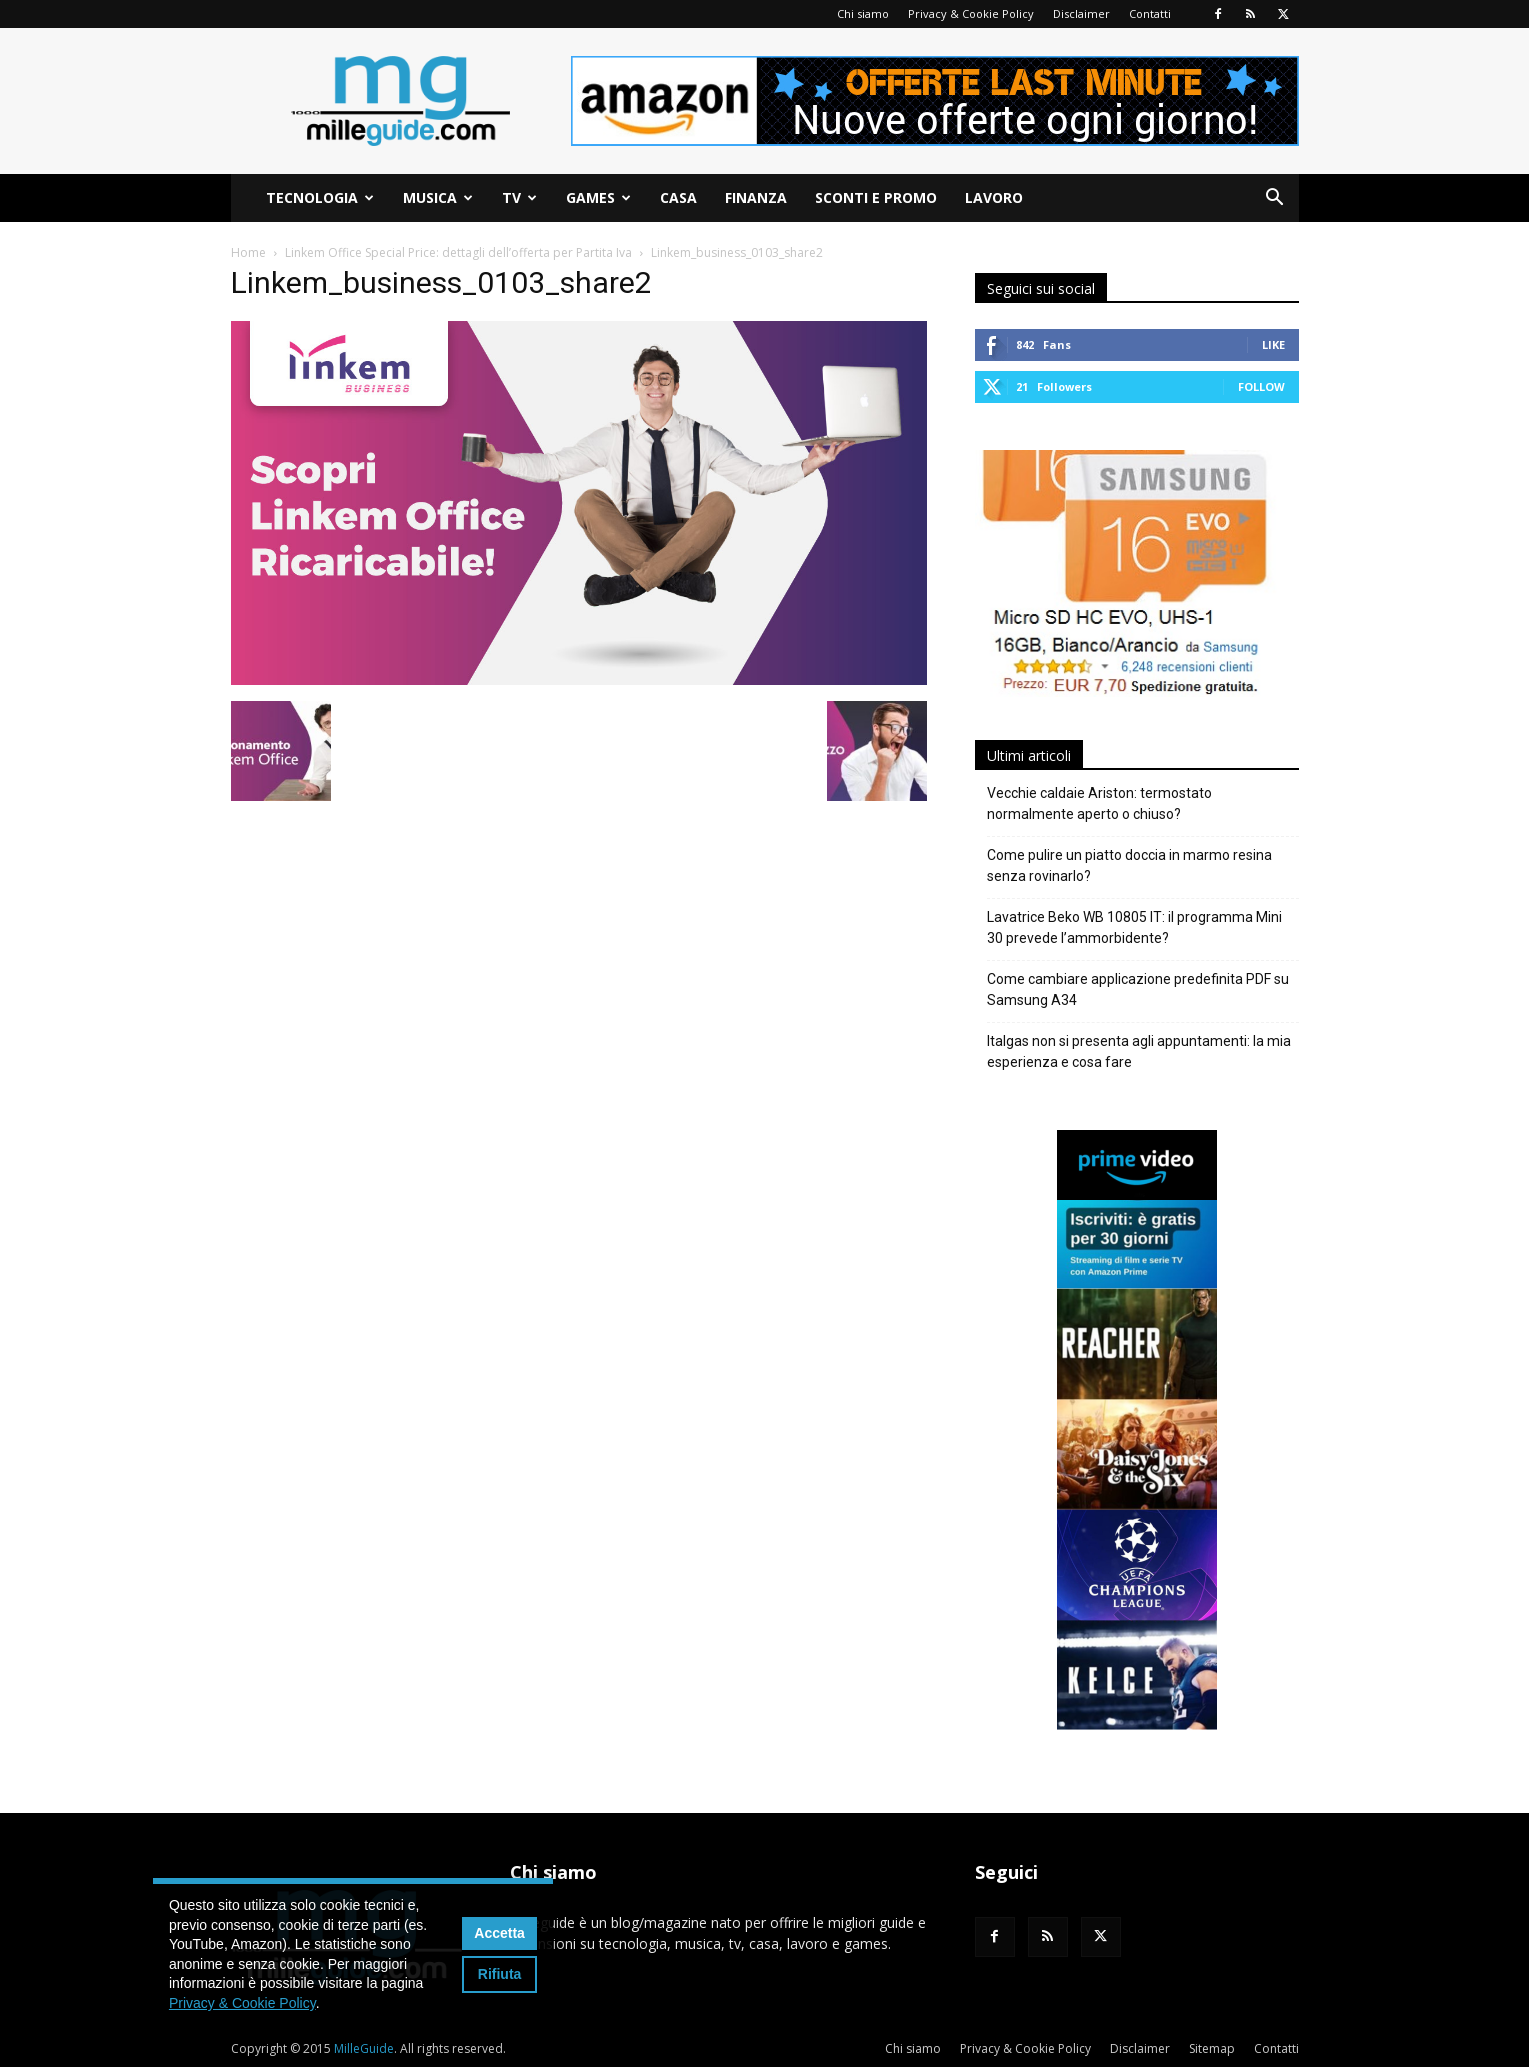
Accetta (499, 1933)
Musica (438, 197)
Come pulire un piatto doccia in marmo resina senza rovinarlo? (1129, 865)
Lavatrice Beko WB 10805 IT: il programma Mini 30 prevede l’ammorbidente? (1134, 927)
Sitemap (1212, 2048)
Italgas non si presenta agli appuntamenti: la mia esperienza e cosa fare (1139, 1051)
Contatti (1150, 13)
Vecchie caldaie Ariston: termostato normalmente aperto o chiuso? (1099, 803)
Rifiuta (500, 1974)
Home (248, 252)
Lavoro (994, 197)
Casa (678, 197)
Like (1273, 344)
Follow (1261, 386)
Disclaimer (1081, 13)
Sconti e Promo (876, 197)
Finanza (756, 197)
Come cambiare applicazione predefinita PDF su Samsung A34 (1138, 989)
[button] (1275, 199)
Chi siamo (863, 13)
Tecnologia (320, 197)
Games (598, 197)
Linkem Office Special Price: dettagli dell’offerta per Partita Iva (458, 252)
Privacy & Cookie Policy (971, 13)
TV (519, 197)
